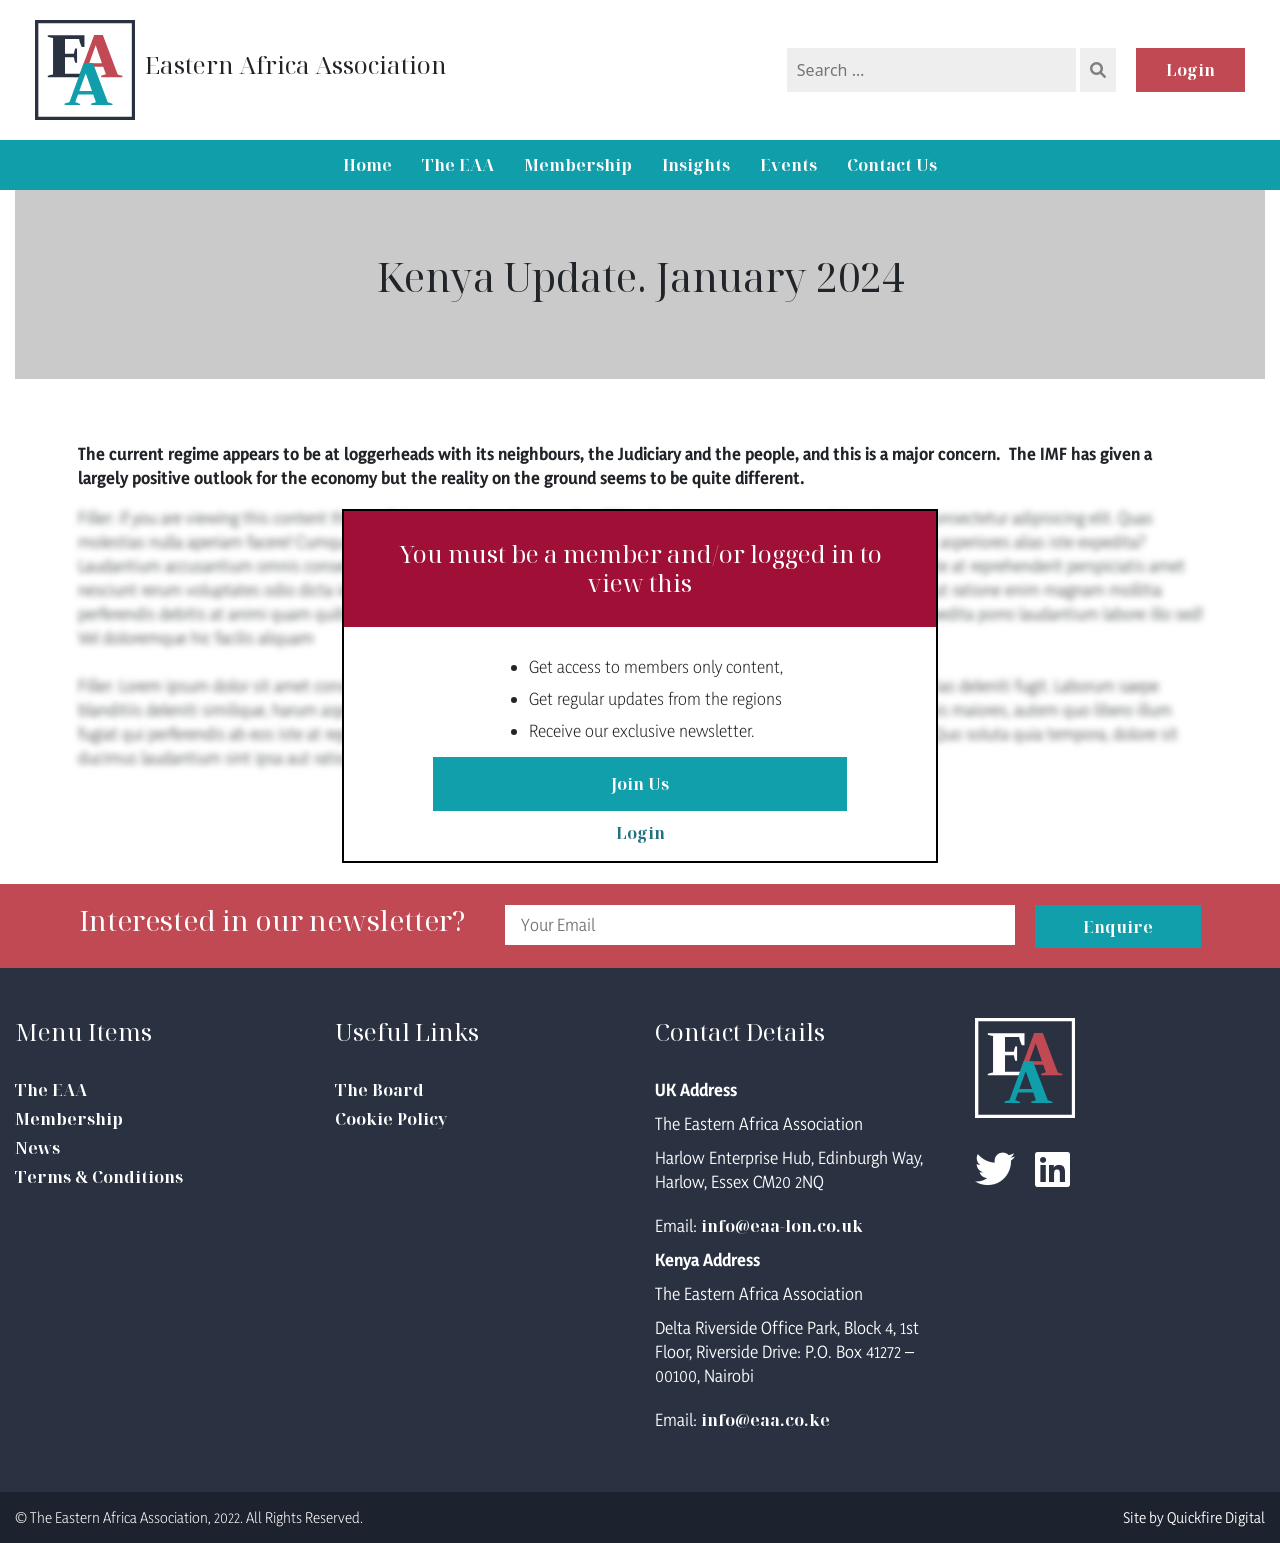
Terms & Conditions (99, 1177)
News (37, 1148)
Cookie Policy (391, 1119)
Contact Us (892, 165)
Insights (696, 165)
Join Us (640, 784)
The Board (379, 1090)
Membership (578, 165)
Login (1190, 70)
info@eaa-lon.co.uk (782, 1226)
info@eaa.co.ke (765, 1420)
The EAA (458, 165)
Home (367, 165)
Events (788, 165)
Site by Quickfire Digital (1194, 1517)
